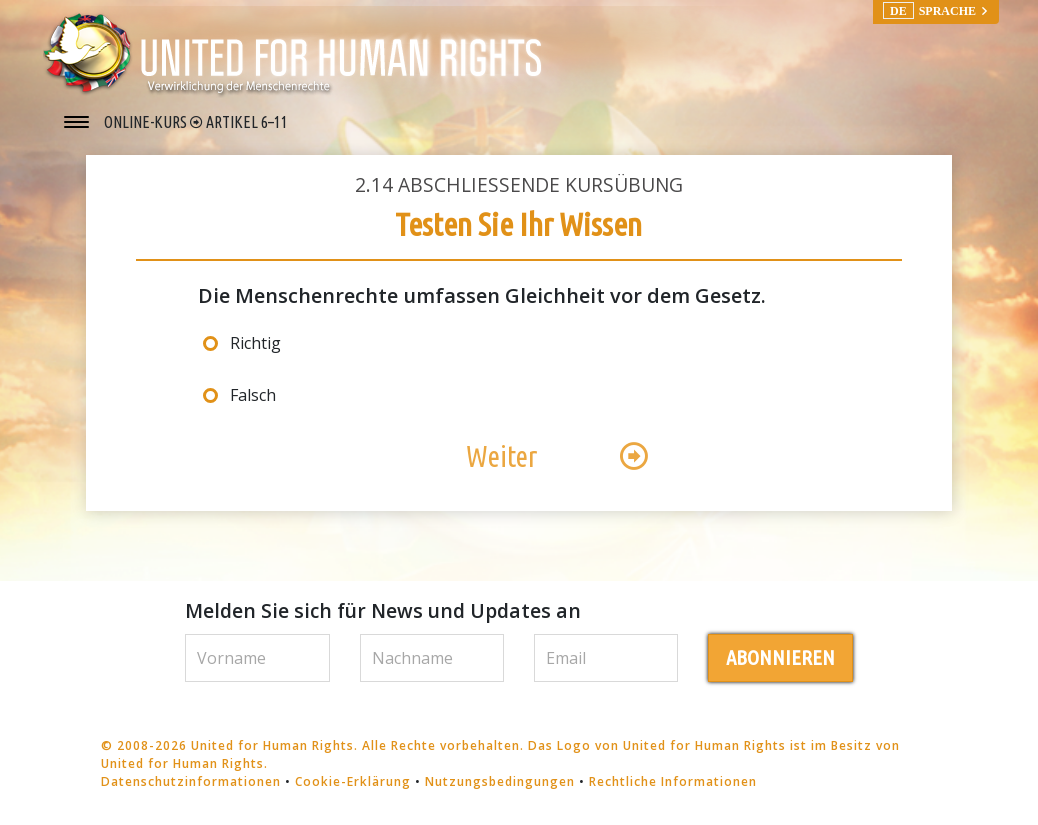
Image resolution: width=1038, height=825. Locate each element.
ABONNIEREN (780, 657)
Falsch (253, 395)
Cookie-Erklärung (353, 781)
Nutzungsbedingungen (500, 781)
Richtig (255, 343)
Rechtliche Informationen (673, 781)
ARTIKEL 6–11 (247, 122)
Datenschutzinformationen (191, 781)
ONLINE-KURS (147, 122)
